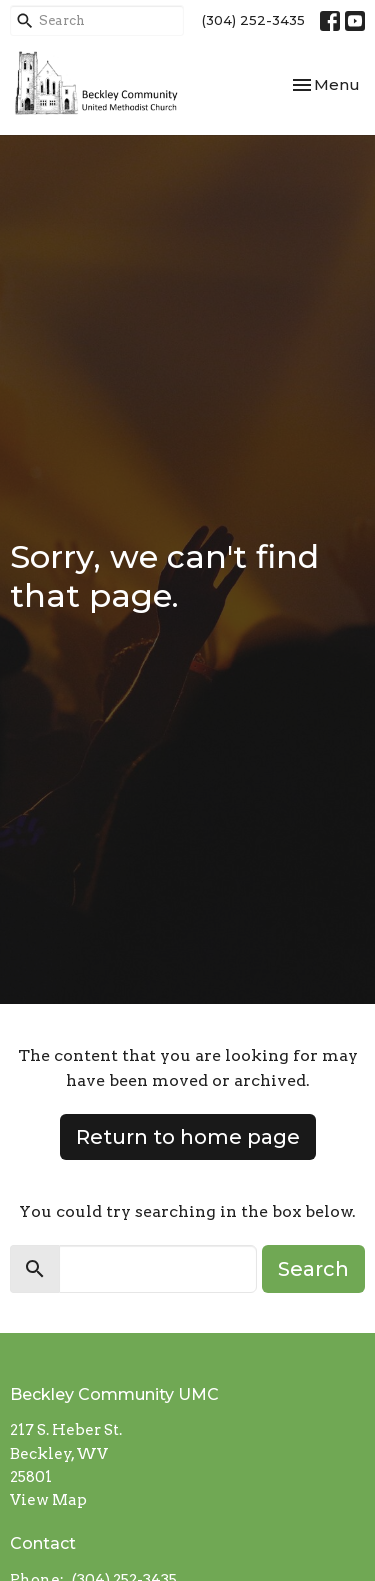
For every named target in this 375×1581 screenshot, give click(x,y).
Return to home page (188, 1137)
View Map (48, 1500)
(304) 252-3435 (253, 20)
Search (313, 1269)
